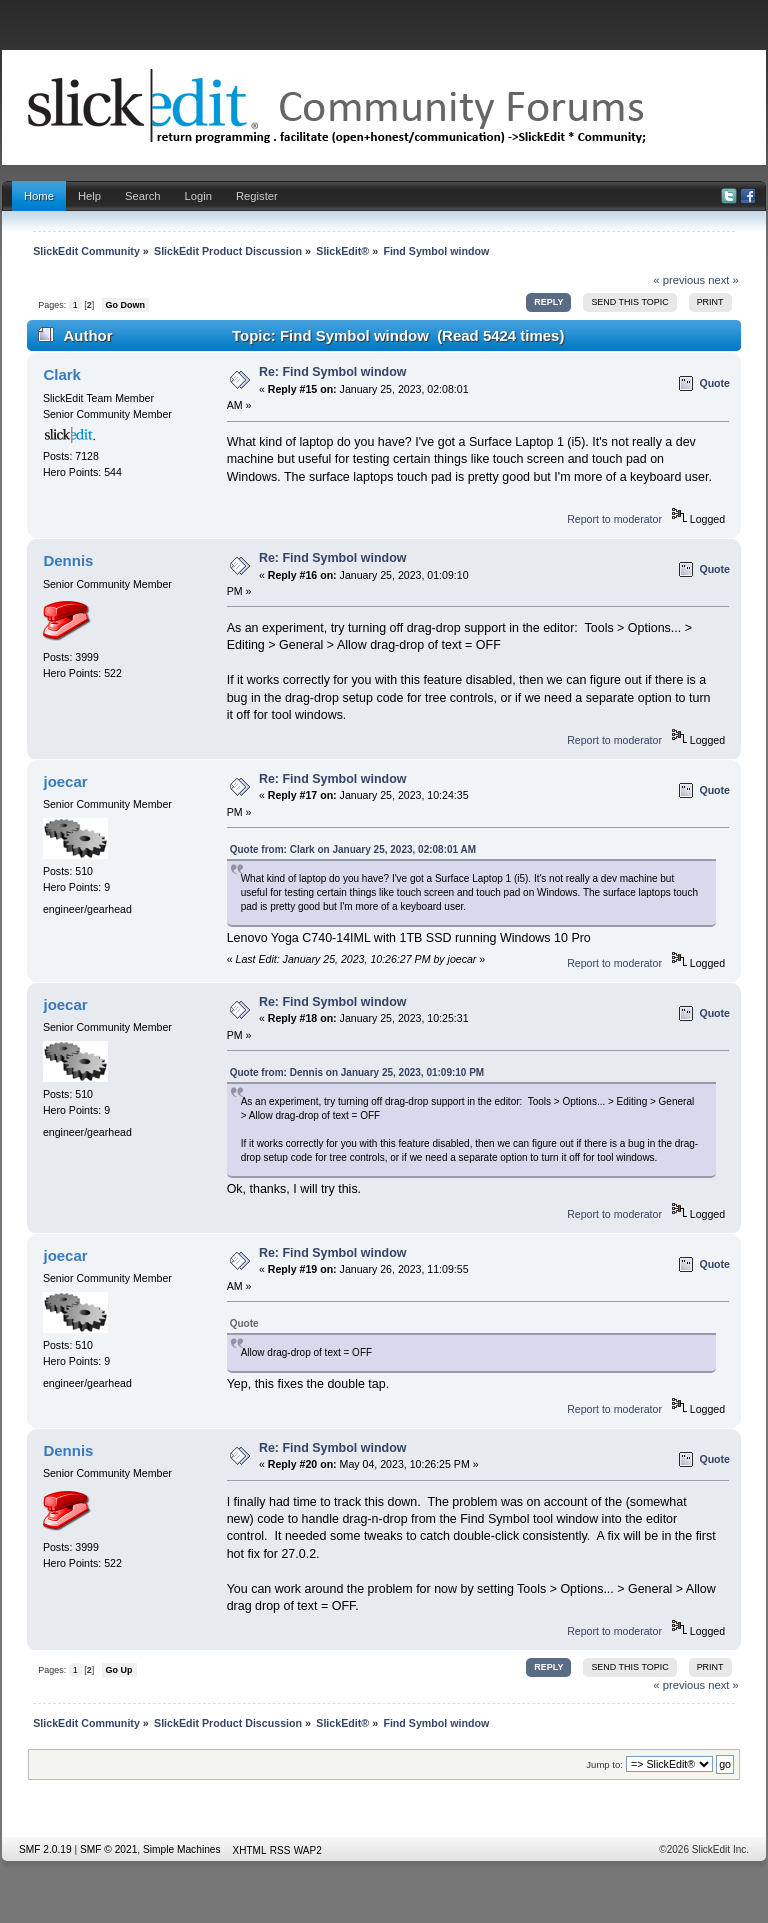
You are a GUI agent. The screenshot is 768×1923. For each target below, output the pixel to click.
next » (723, 280)
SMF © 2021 (108, 1849)
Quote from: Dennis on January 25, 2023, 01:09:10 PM (357, 1072)
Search (143, 196)
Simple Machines (182, 1849)
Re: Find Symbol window (333, 372)
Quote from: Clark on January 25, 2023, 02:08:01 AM (353, 849)
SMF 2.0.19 (45, 1849)
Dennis (68, 560)
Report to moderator (614, 519)
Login (198, 196)
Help (89, 196)
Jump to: (604, 1764)
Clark (61, 374)
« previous (679, 280)
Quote (714, 383)
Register (257, 196)
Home (39, 196)
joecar (65, 781)
